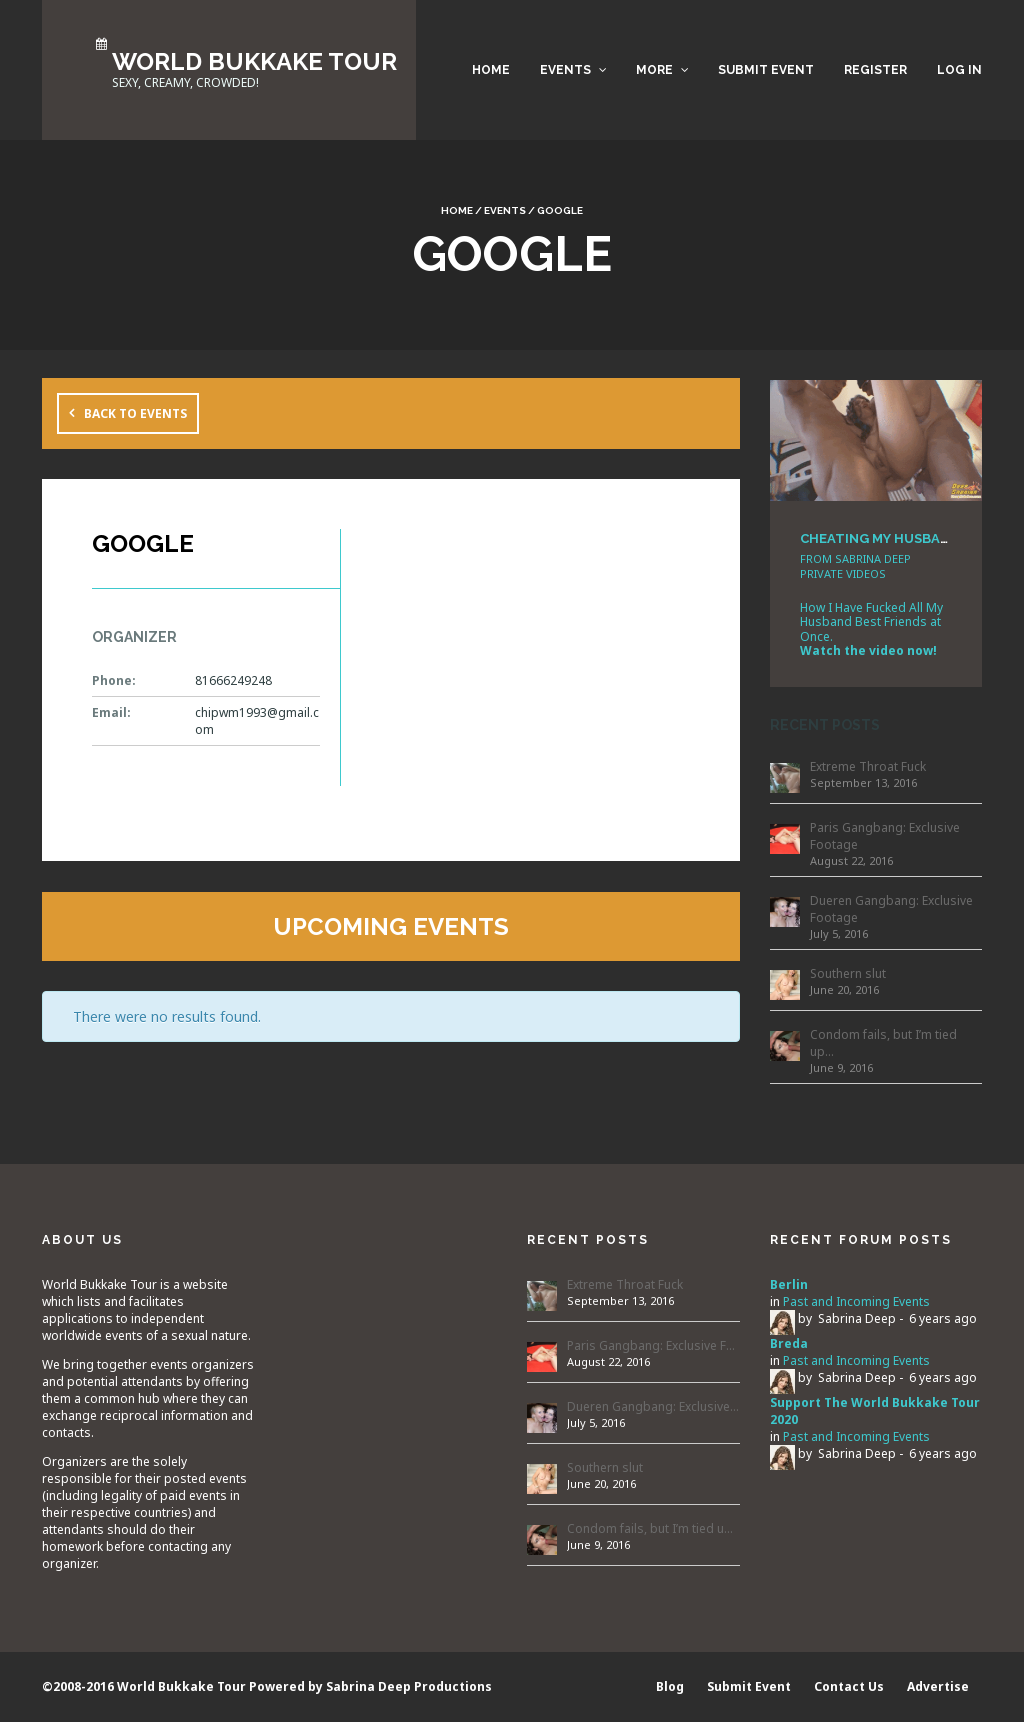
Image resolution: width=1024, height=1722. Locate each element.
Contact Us (849, 1686)
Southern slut (848, 973)
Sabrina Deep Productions (409, 1686)
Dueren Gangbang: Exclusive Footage (891, 909)
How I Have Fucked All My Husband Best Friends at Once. (871, 622)
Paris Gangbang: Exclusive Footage (885, 836)
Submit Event (766, 70)
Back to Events (135, 413)
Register (875, 70)
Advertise (938, 1686)
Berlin (789, 1284)
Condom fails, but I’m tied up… (883, 1043)
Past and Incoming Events (856, 1301)
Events (565, 70)
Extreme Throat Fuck (868, 766)
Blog (670, 1686)
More (654, 70)
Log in (959, 70)
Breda (789, 1343)
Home (491, 70)
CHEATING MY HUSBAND (879, 538)
